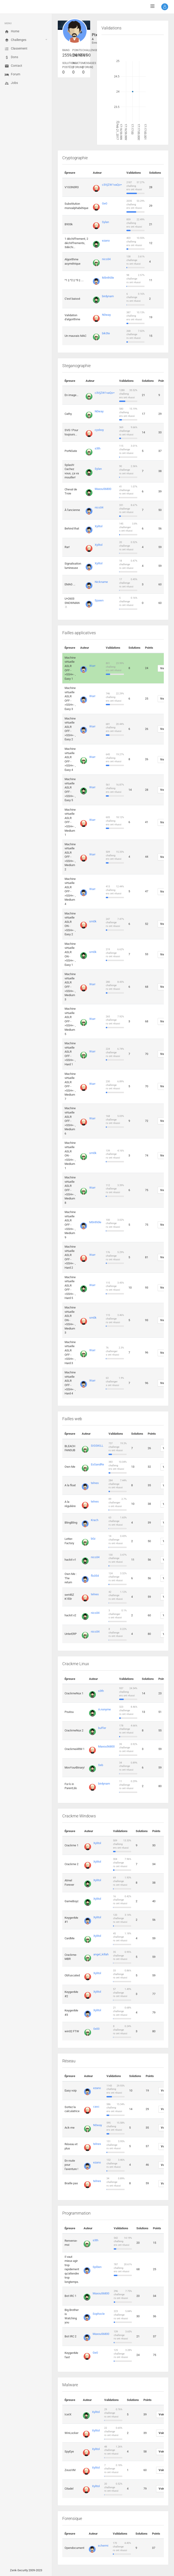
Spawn (99, 600)
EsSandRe (97, 1464)
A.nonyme (104, 1709)
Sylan (105, 222)
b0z (93, 1538)
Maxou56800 (103, 489)
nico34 (106, 259)
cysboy (99, 430)
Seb (100, 1765)
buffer (102, 1728)
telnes (95, 1483)
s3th (97, 448)
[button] (164, 6)
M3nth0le (108, 277)
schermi (103, 2545)
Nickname (101, 582)
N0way (106, 314)
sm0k (93, 921)
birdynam (108, 296)
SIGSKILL (97, 1445)
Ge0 (104, 203)
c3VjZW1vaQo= (112, 184)
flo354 (95, 1575)
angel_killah (101, 1954)
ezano (106, 240)
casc (96, 2106)
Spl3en (97, 2267)
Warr (92, 665)
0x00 (96, 2028)
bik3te (106, 333)
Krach (94, 1520)
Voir (163, 668)
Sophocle (99, 2313)
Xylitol (98, 526)
